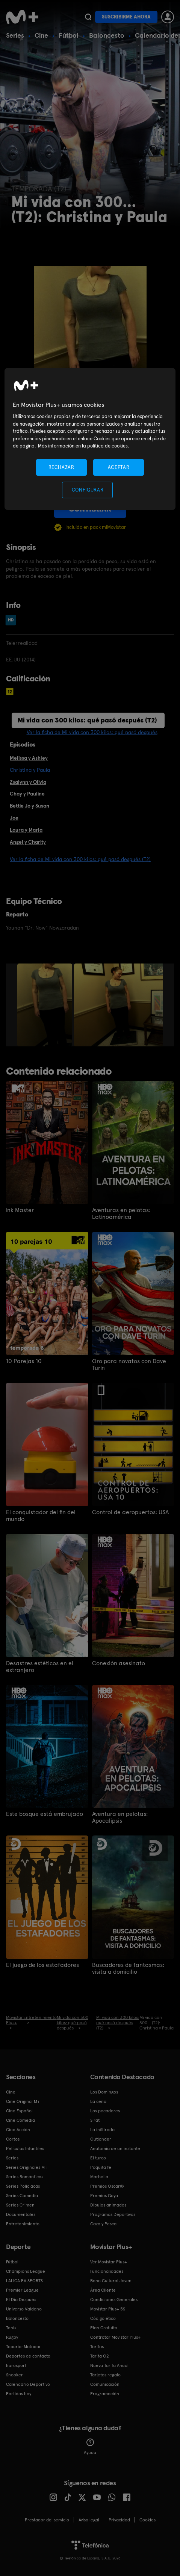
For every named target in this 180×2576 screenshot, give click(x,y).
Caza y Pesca (103, 2223)
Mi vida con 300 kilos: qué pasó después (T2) (87, 720)
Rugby (12, 2337)
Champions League (25, 2271)
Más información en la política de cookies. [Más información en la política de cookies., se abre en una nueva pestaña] (83, 446)
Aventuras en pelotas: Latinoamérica (121, 1213)
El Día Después (21, 2299)
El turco (98, 2158)
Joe (14, 818)
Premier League (22, 2290)
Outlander (100, 2139)
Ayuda (90, 2447)
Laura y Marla (26, 830)
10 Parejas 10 (24, 1361)
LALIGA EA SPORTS (24, 2280)
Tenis (11, 2327)
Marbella (99, 2176)
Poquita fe (100, 2167)
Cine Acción (18, 2129)
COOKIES (147, 2520)
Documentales (20, 2214)
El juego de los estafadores (42, 1965)
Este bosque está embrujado (44, 1814)
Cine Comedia (20, 2120)
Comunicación (104, 2384)
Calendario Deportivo (28, 2384)
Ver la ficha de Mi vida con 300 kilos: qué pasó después (92, 732)
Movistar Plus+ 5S (107, 2309)
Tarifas (97, 2346)
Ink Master (20, 1210)
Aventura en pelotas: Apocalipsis (120, 1817)
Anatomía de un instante (115, 2148)
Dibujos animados (108, 2205)
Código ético (103, 2318)
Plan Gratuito (103, 2327)
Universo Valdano (24, 2309)
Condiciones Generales (114, 2299)
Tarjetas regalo (105, 2374)
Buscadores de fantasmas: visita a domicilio (128, 1968)
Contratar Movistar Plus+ (115, 2337)
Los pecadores (105, 2110)
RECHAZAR (61, 467)
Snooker (14, 2374)
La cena (98, 2101)
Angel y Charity (28, 842)
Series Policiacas (23, 2186)
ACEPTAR (119, 467)
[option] (45, 1005)
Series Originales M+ (26, 2167)
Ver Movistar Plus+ (108, 2261)
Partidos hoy (18, 2393)
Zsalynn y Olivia (28, 782)
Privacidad (119, 2520)
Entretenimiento (22, 2223)
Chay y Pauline (27, 794)
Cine (41, 35)
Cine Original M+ (23, 2101)
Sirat (95, 2120)
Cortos (13, 2139)
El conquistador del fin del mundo (41, 1515)
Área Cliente (103, 2290)
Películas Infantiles (25, 2148)
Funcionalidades (106, 2271)
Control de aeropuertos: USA (130, 1512)
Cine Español (19, 2110)
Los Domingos (104, 2092)
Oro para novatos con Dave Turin (129, 1364)
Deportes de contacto (28, 2356)
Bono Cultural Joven (111, 2280)
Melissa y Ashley (29, 758)
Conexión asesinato (118, 1663)
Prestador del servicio (47, 2520)
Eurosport (16, 2365)
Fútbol (69, 35)
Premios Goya (104, 2195)
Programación (104, 2393)
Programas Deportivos (112, 2214)
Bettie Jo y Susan (29, 806)
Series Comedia (22, 2195)
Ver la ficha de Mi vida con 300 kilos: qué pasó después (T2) (80, 859)
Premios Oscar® (107, 2186)
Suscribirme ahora (126, 17)
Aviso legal (89, 2520)
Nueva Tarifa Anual (109, 2365)
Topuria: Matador (23, 2346)
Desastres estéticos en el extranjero (39, 1667)
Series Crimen (20, 2205)
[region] (90, 439)
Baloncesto (106, 35)
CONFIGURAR (88, 490)
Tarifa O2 (99, 2356)
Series (15, 35)
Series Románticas (24, 2176)
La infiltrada (102, 2129)
